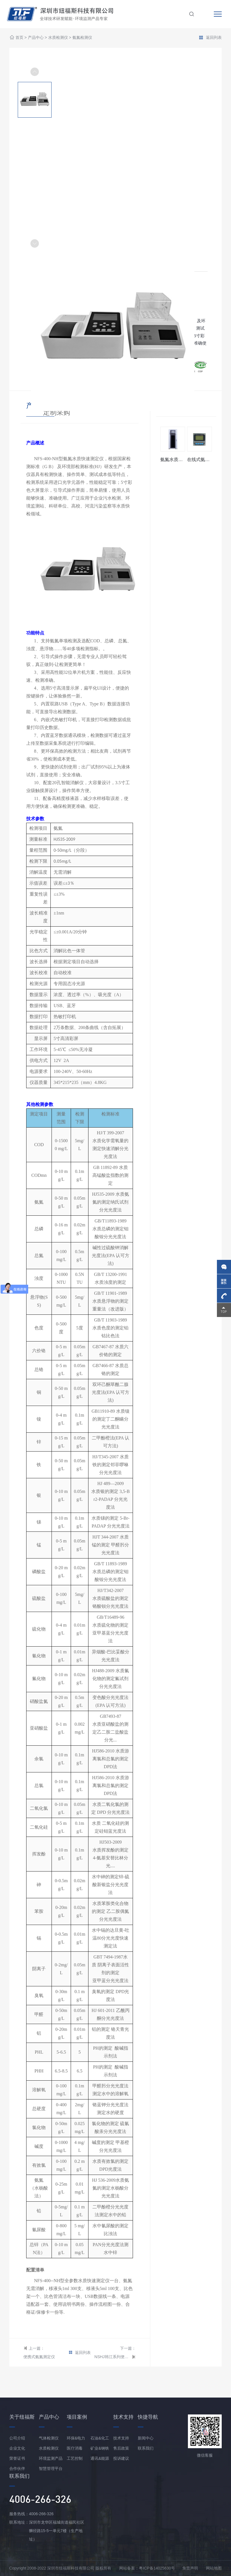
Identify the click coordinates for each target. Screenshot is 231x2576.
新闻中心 (146, 2438)
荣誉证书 (17, 2458)
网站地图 (214, 2568)
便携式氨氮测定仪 (39, 2356)
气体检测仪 (49, 2438)
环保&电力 (76, 2438)
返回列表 (210, 38)
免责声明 (190, 2568)
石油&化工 (99, 2438)
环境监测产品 (51, 2458)
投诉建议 (121, 2458)
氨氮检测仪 (82, 37)
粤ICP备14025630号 (157, 2568)
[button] (34, 243)
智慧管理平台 (51, 2468)
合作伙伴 (17, 2468)
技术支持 (121, 2438)
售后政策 (121, 2448)
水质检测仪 (58, 37)
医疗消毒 (75, 2448)
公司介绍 (17, 2438)
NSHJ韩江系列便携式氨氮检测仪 (112, 2356)
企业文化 (17, 2448)
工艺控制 (75, 2458)
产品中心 (36, 37)
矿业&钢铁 (99, 2448)
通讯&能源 (99, 2458)
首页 (19, 37)
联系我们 (146, 2448)
